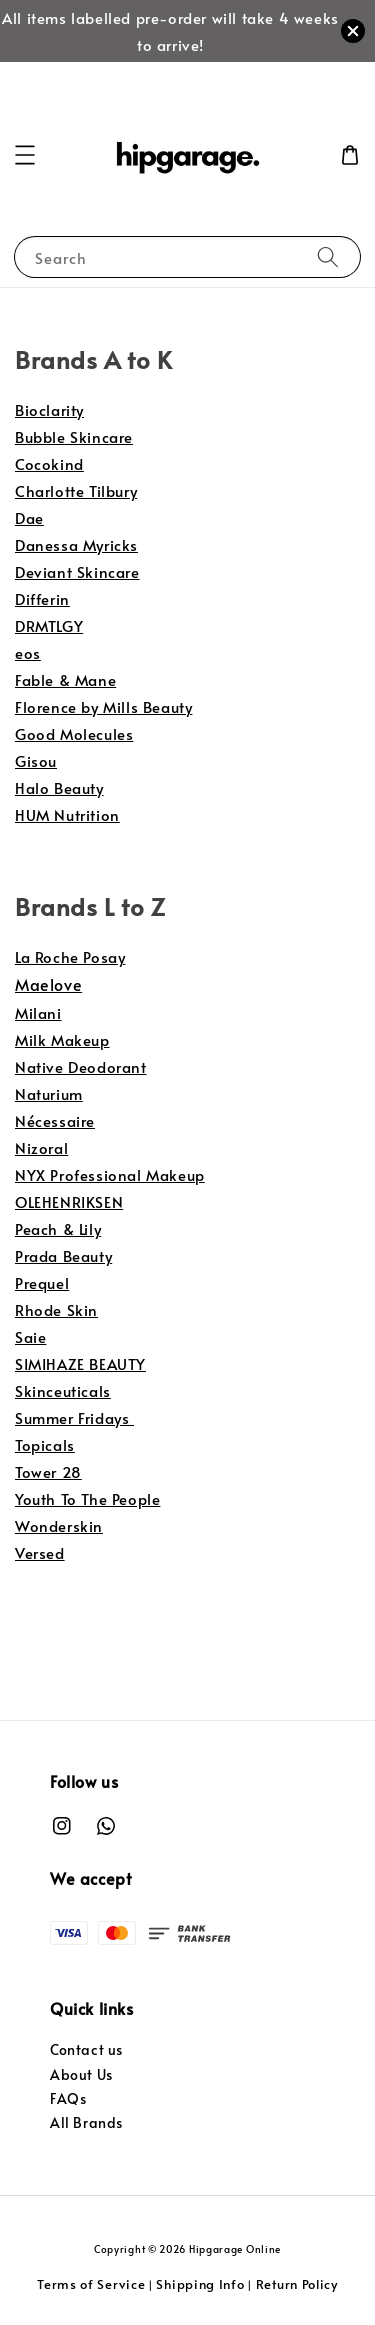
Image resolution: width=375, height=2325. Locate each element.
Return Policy (297, 2284)
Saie (30, 1336)
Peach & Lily (58, 1228)
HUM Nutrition (67, 814)
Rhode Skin (56, 1309)
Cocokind (49, 463)
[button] (25, 155)
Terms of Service (91, 2284)
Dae (29, 517)
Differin (42, 598)
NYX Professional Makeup (110, 1174)
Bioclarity (49, 409)
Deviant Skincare (77, 571)
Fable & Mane (65, 679)
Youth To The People (87, 1498)
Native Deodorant (81, 1066)
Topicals (45, 1444)
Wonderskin (59, 1525)
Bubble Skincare (74, 436)
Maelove (48, 984)
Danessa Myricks (76, 544)
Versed (40, 1552)
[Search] (328, 256)
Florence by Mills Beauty (103, 706)
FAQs (68, 2098)
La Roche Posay (70, 956)
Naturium (49, 1093)
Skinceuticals (63, 1390)
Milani (38, 1012)
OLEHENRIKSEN (69, 1201)
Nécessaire (55, 1120)
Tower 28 (48, 1471)
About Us (81, 2074)
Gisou (36, 760)
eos (28, 652)
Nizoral (41, 1147)
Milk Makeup (62, 1039)
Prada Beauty (63, 1255)
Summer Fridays (74, 1417)
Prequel (42, 1282)
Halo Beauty (59, 787)
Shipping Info (200, 2284)
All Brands (86, 2122)
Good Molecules (74, 733)
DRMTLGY (49, 625)
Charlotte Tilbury (76, 490)
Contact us (86, 2049)
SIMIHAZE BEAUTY (80, 1363)
